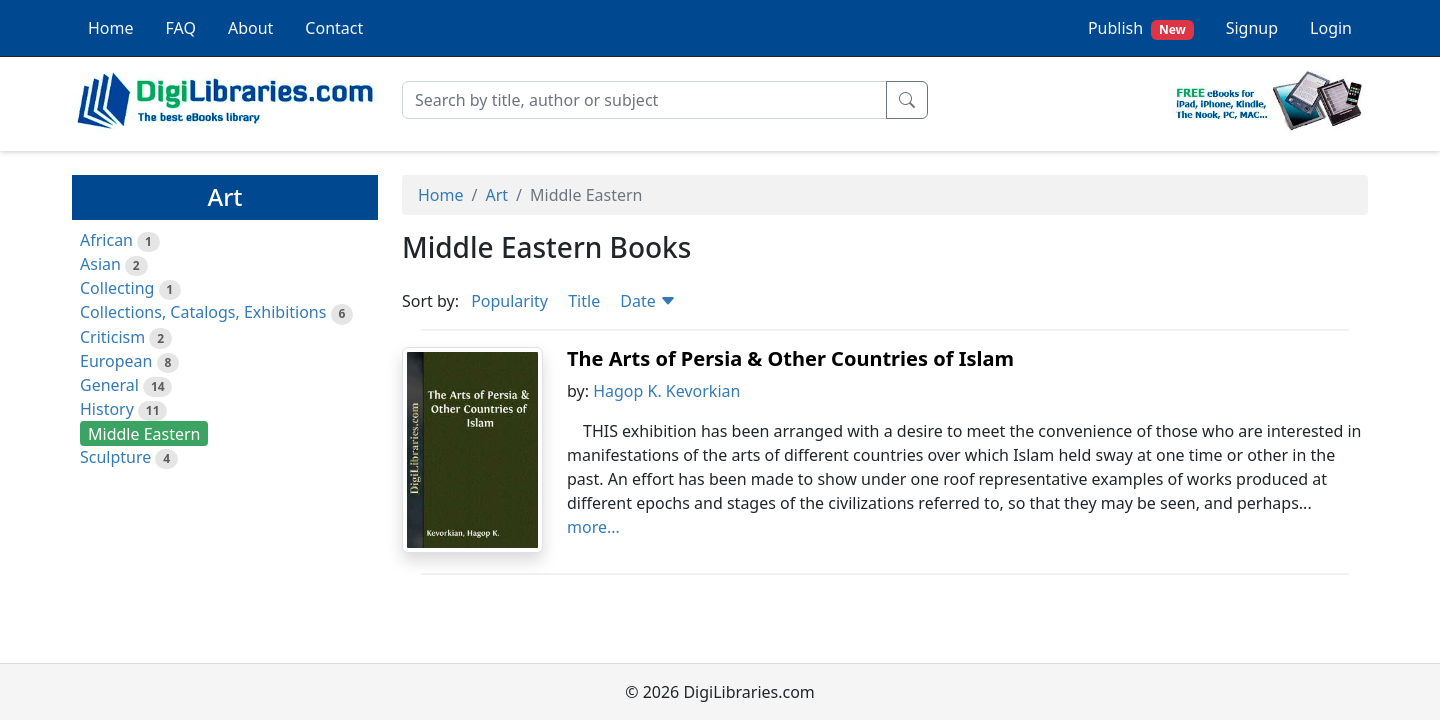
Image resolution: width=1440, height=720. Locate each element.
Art (496, 195)
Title (584, 301)
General (109, 385)
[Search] (644, 100)
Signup (1252, 28)
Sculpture (115, 457)
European (116, 361)
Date (648, 301)
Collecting (117, 288)
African (106, 240)
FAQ (181, 28)
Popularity (509, 301)
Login (1331, 28)
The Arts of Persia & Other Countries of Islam (790, 358)
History (107, 409)
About (250, 28)
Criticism (112, 337)
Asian (100, 264)
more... (593, 527)
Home (111, 28)
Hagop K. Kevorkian (666, 391)
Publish (1141, 28)
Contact (334, 28)
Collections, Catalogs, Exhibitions (203, 312)
